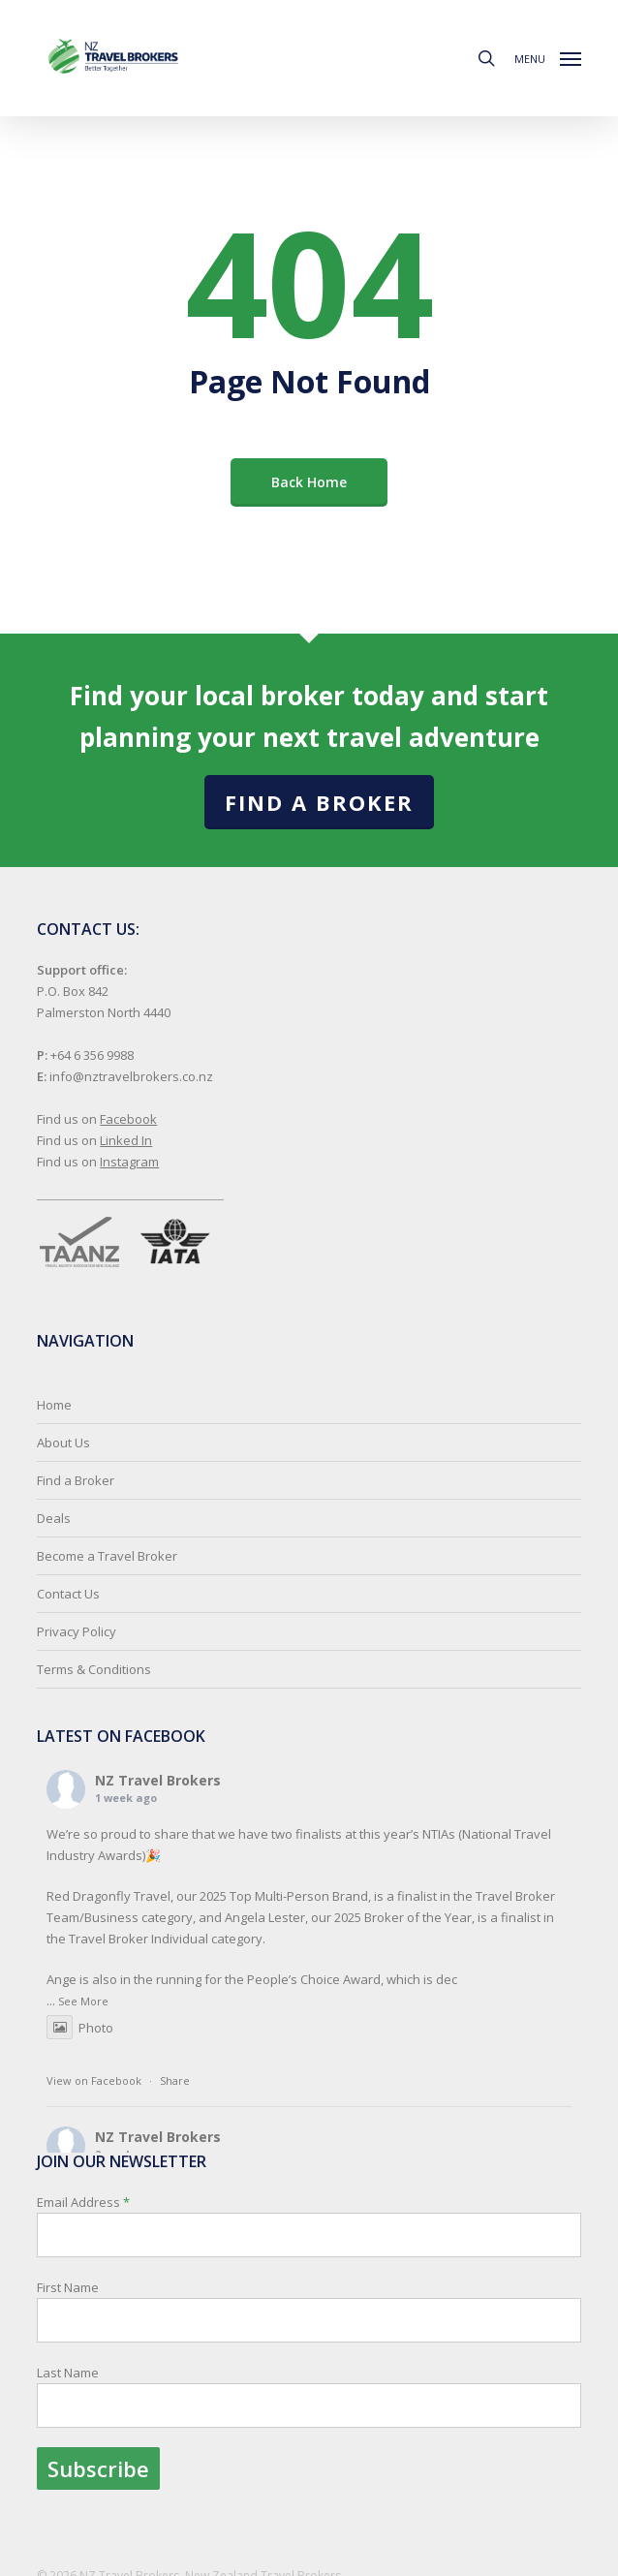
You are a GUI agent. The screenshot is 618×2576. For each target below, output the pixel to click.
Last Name (68, 2372)
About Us (63, 1442)
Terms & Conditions (94, 1669)
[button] (547, 56)
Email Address (308, 2341)
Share (175, 2080)
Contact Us (68, 1593)
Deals (54, 1518)
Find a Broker (319, 802)
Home (54, 1404)
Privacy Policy (76, 1631)
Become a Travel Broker (107, 1556)
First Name (68, 2287)
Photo (79, 2027)
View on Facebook (93, 2080)
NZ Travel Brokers (158, 1780)
